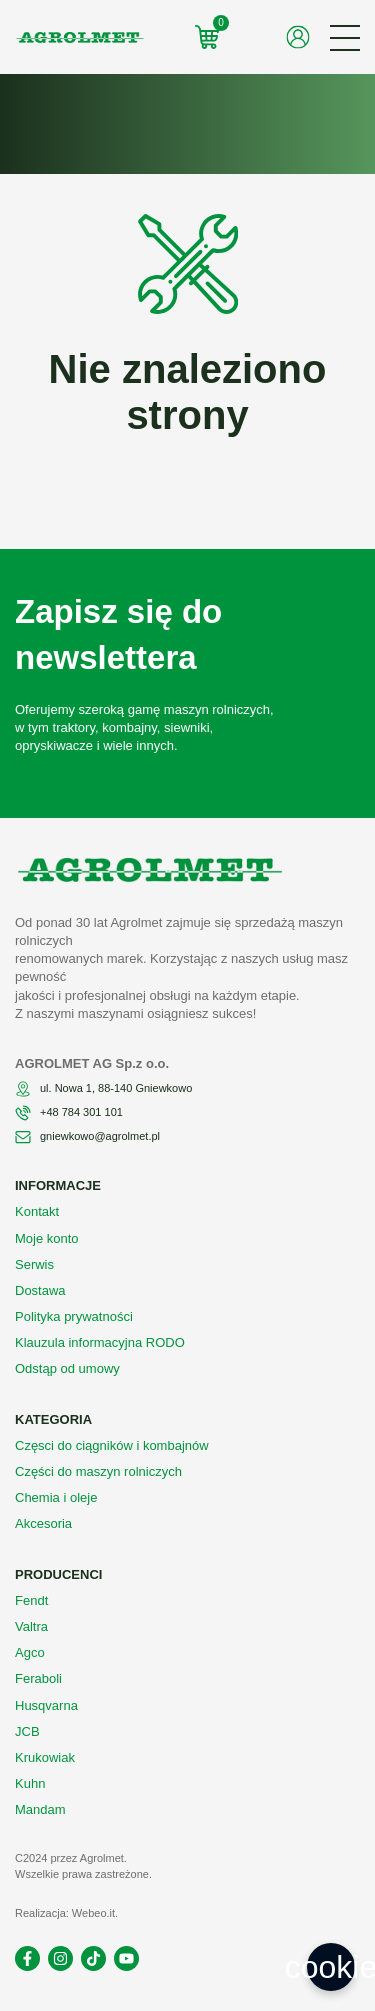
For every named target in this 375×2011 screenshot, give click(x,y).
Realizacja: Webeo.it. (66, 1913)
